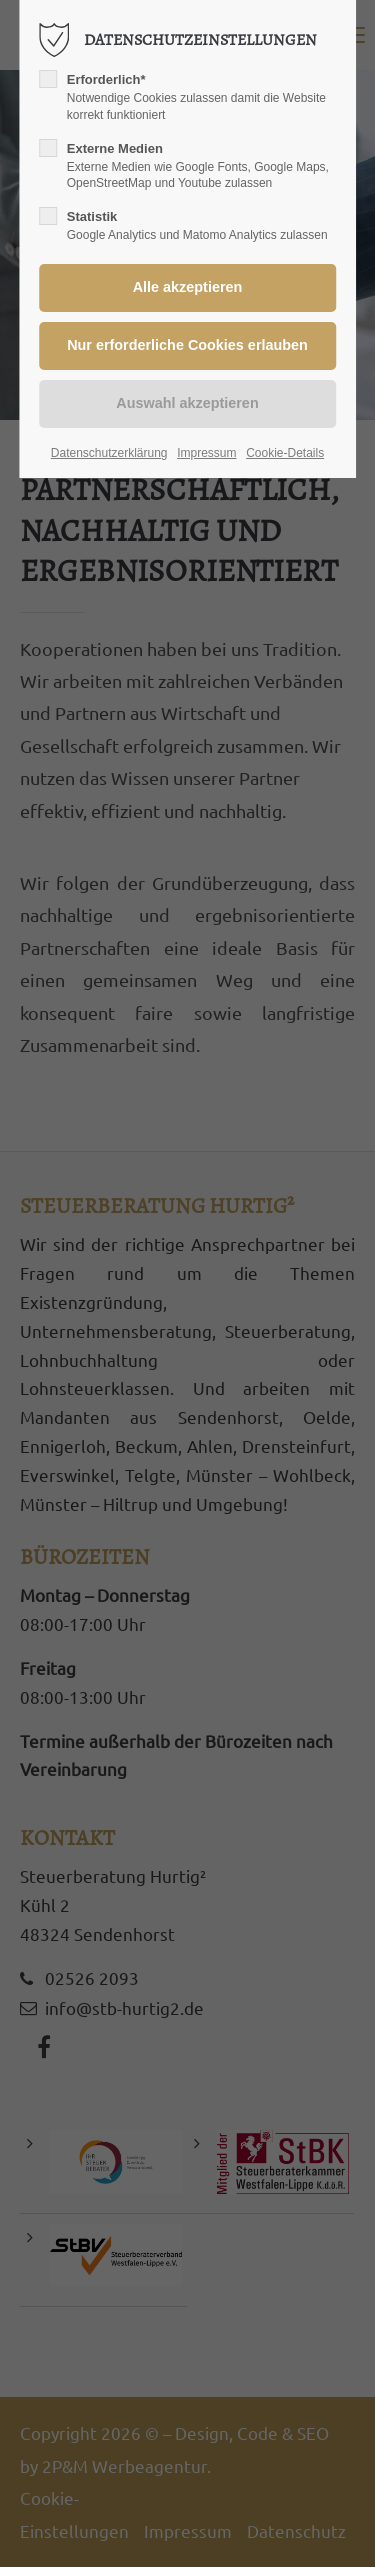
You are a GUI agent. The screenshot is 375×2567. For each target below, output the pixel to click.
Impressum (206, 453)
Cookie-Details (285, 453)
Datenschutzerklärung (109, 453)
